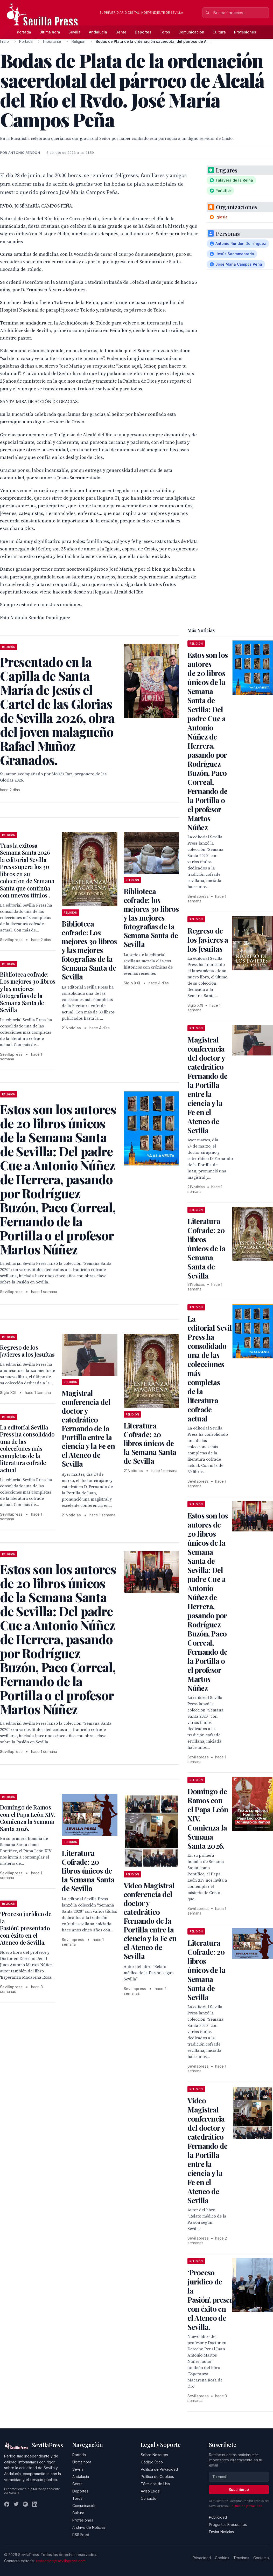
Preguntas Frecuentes (228, 2524)
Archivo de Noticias (89, 2527)
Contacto (148, 2498)
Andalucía (98, 32)
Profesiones (245, 32)
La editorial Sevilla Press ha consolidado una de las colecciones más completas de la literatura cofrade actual (27, 1448)
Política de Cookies (157, 2476)
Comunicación (191, 32)
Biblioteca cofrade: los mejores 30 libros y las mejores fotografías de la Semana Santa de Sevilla (151, 917)
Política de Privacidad (159, 2469)
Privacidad (202, 2558)
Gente (121, 32)
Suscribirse (239, 2489)
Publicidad (218, 2517)
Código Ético (152, 2462)
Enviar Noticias (221, 2532)
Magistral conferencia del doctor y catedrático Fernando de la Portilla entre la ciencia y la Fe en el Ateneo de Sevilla (88, 1428)
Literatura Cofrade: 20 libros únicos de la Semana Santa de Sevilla (150, 1443)
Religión (78, 41)
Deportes (143, 32)
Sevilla (74, 32)
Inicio (4, 41)
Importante (52, 41)
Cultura (219, 32)
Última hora (49, 32)
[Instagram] (25, 2504)
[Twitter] (16, 2504)
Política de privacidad (245, 2506)
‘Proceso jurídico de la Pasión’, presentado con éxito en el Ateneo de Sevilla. (25, 1928)
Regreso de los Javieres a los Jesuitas (27, 1350)
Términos (241, 2558)
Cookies (222, 2558)
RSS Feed (80, 2534)
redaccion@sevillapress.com (61, 2561)
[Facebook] (6, 2504)
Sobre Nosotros (154, 2455)
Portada (24, 32)
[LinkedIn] (34, 2504)
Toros (165, 32)
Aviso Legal (150, 2491)
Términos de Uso (155, 2484)
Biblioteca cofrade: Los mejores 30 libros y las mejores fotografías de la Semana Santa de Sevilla (89, 950)
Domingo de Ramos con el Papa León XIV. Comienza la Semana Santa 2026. (27, 1818)
